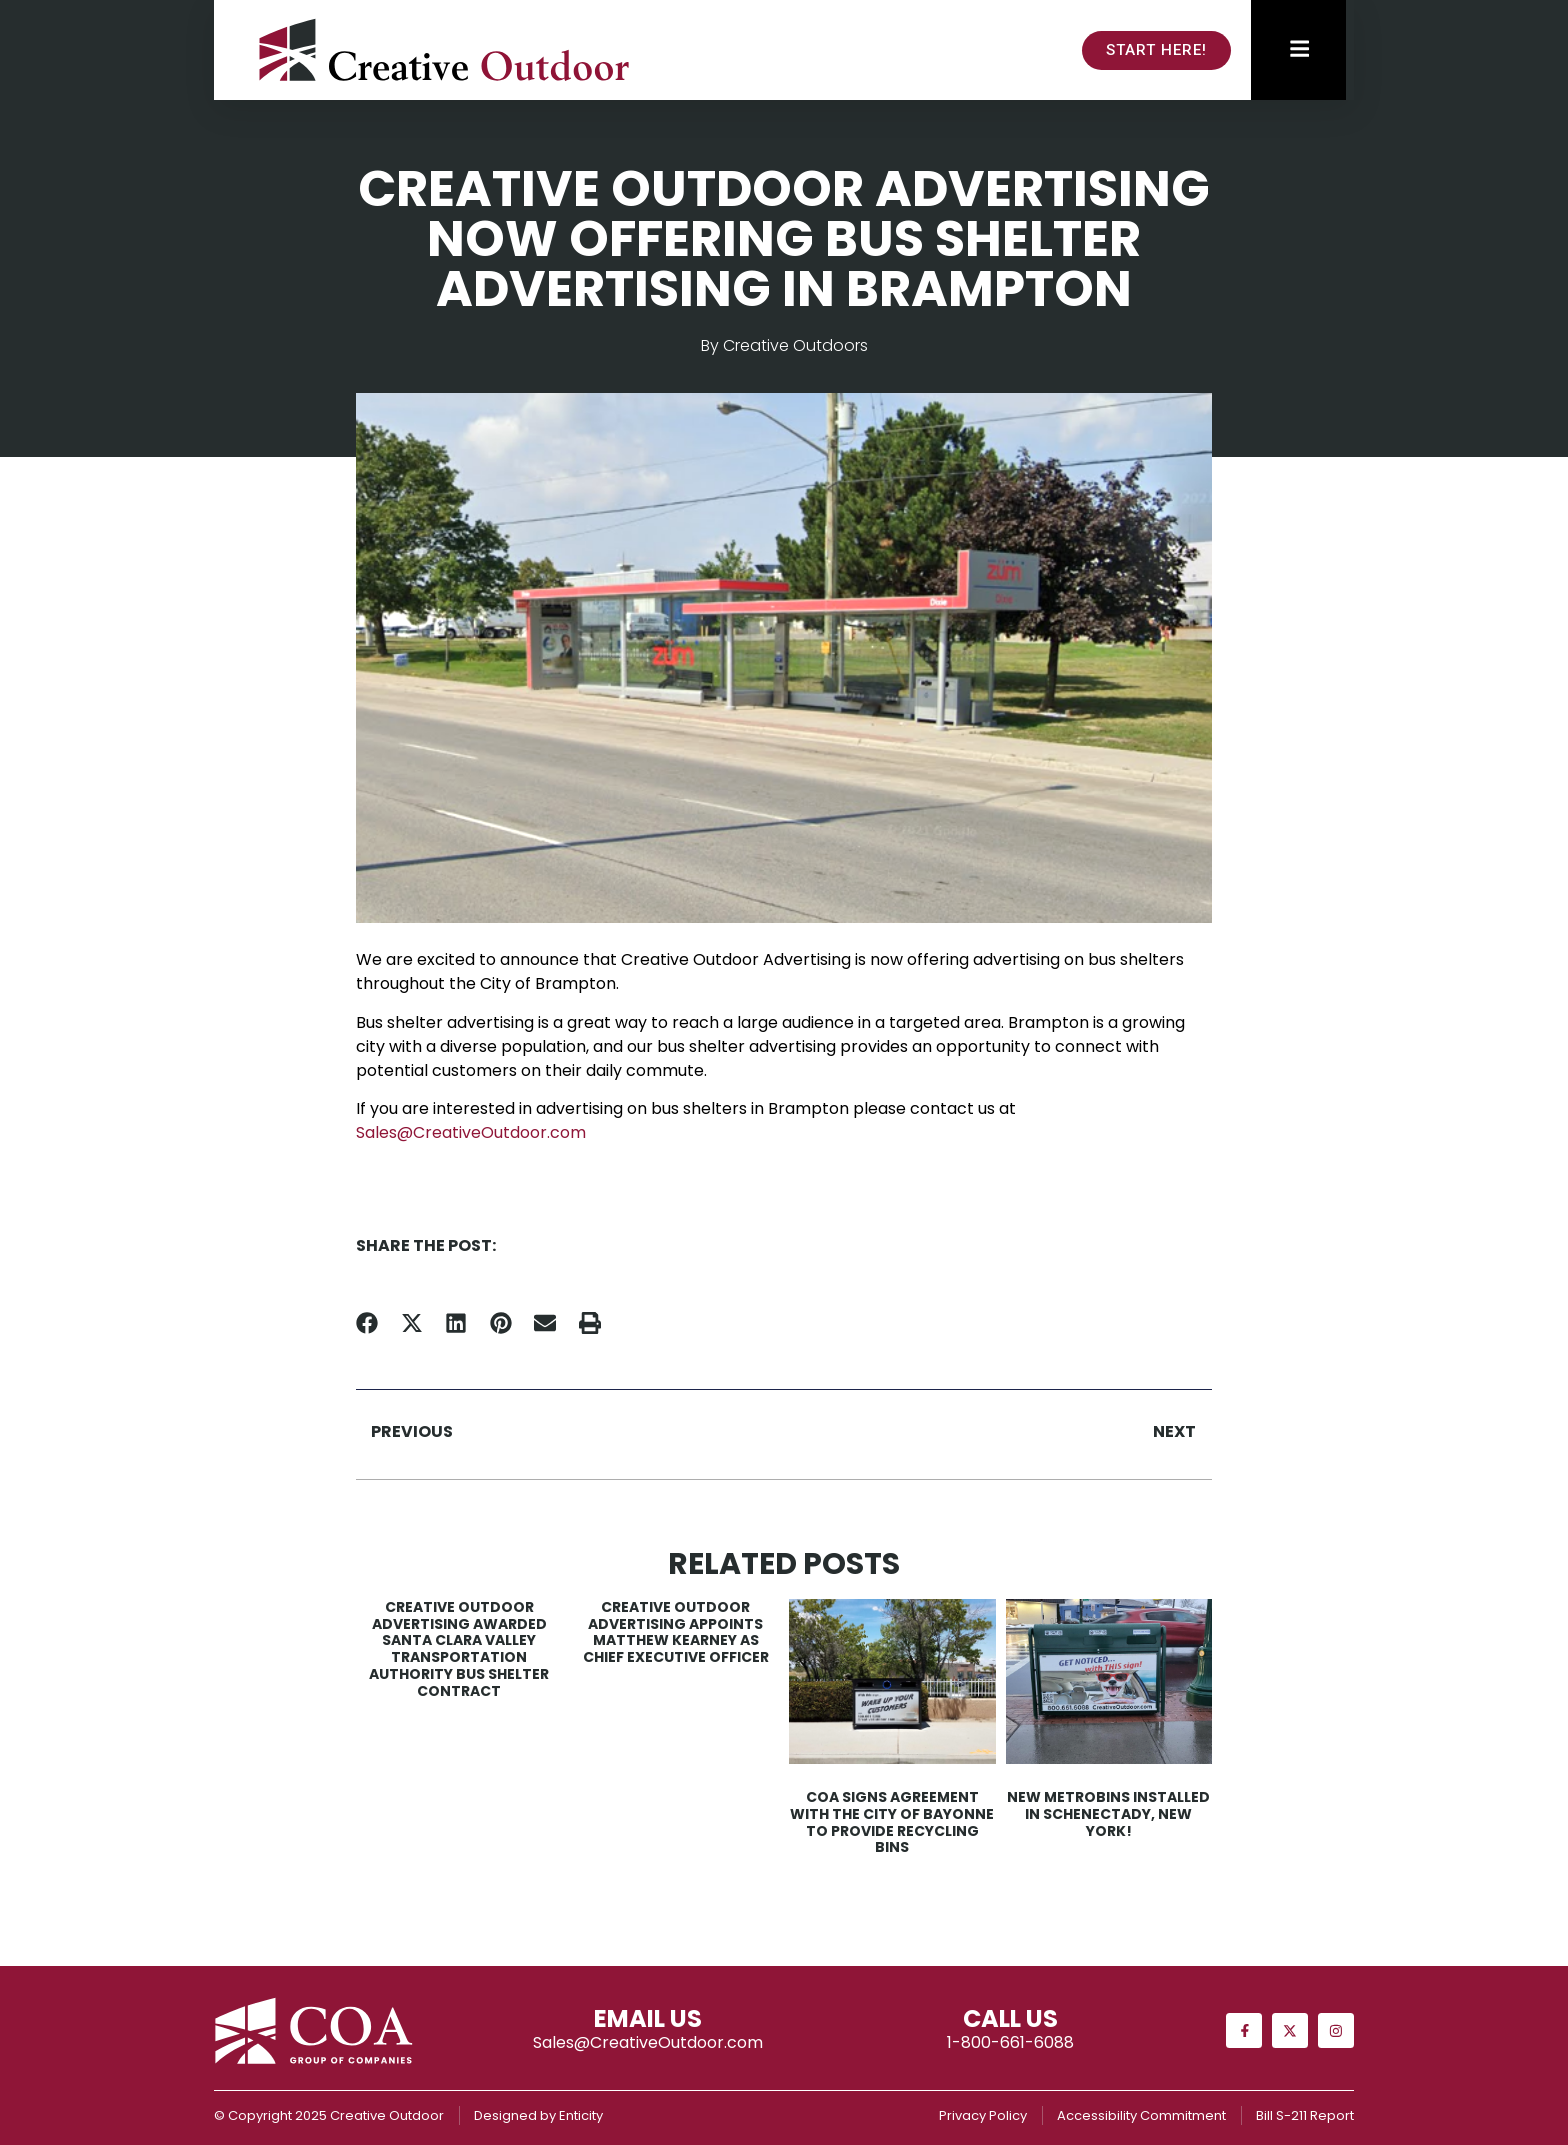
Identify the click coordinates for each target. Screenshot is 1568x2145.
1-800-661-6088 (1010, 2042)
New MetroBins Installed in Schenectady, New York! (1108, 1814)
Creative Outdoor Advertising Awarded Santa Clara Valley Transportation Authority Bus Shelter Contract (459, 1649)
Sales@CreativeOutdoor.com (471, 1132)
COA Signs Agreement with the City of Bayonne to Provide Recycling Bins (892, 1822)
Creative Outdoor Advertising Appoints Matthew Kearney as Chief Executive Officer (676, 1632)
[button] (367, 1323)
